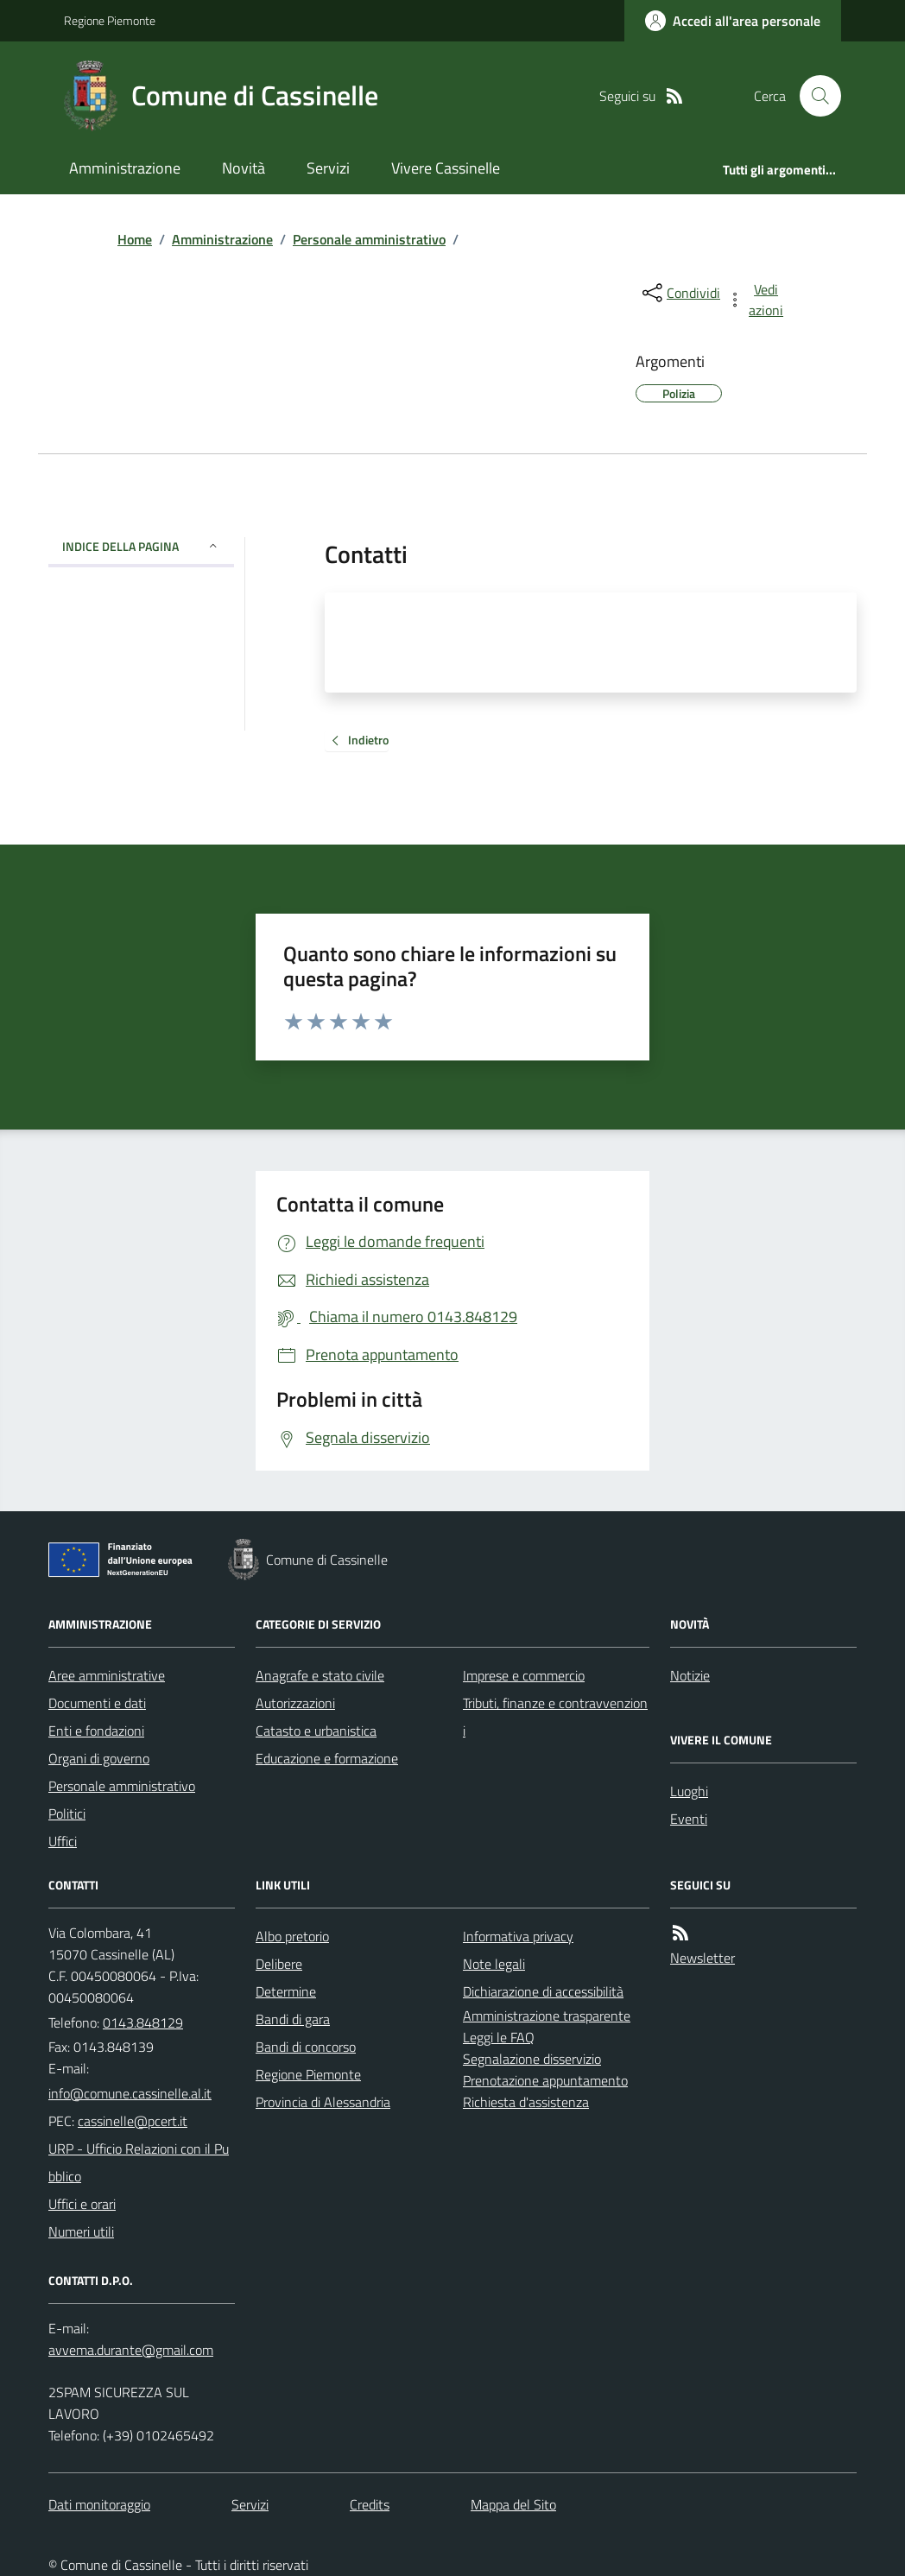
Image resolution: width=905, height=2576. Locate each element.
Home (134, 239)
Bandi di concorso (306, 2046)
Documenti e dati (97, 1703)
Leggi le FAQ (499, 2037)
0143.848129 (143, 2022)
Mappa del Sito (513, 2504)
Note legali (494, 1963)
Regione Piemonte (109, 20)
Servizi (328, 168)
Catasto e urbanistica (316, 1730)
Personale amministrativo (369, 239)
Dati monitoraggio (99, 2504)
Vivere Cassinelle (445, 168)
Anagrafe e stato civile (320, 1675)
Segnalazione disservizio (532, 2058)
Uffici (62, 1841)
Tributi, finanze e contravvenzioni (555, 1717)
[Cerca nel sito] (813, 96)
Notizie (690, 1675)
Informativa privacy (518, 1936)
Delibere (279, 1963)
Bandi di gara (293, 2019)
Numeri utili (81, 2231)
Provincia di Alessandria (323, 2102)
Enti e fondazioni (96, 1730)
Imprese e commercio (524, 1675)
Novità (243, 168)
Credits (369, 2504)
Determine (286, 1991)
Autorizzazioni (295, 1703)
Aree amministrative (106, 1675)
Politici (66, 1813)
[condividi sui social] (680, 293)
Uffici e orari (82, 2203)
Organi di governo (98, 1758)
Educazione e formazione (327, 1758)
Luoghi (689, 1791)
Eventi (688, 1818)
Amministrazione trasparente (546, 2015)
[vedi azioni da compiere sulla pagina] (756, 299)
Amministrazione (124, 168)
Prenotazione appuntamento (545, 2080)
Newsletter (702, 1957)
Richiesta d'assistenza (526, 2102)
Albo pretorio (292, 1936)
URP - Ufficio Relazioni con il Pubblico (138, 2162)
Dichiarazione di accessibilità (543, 1991)
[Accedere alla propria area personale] (732, 20)
